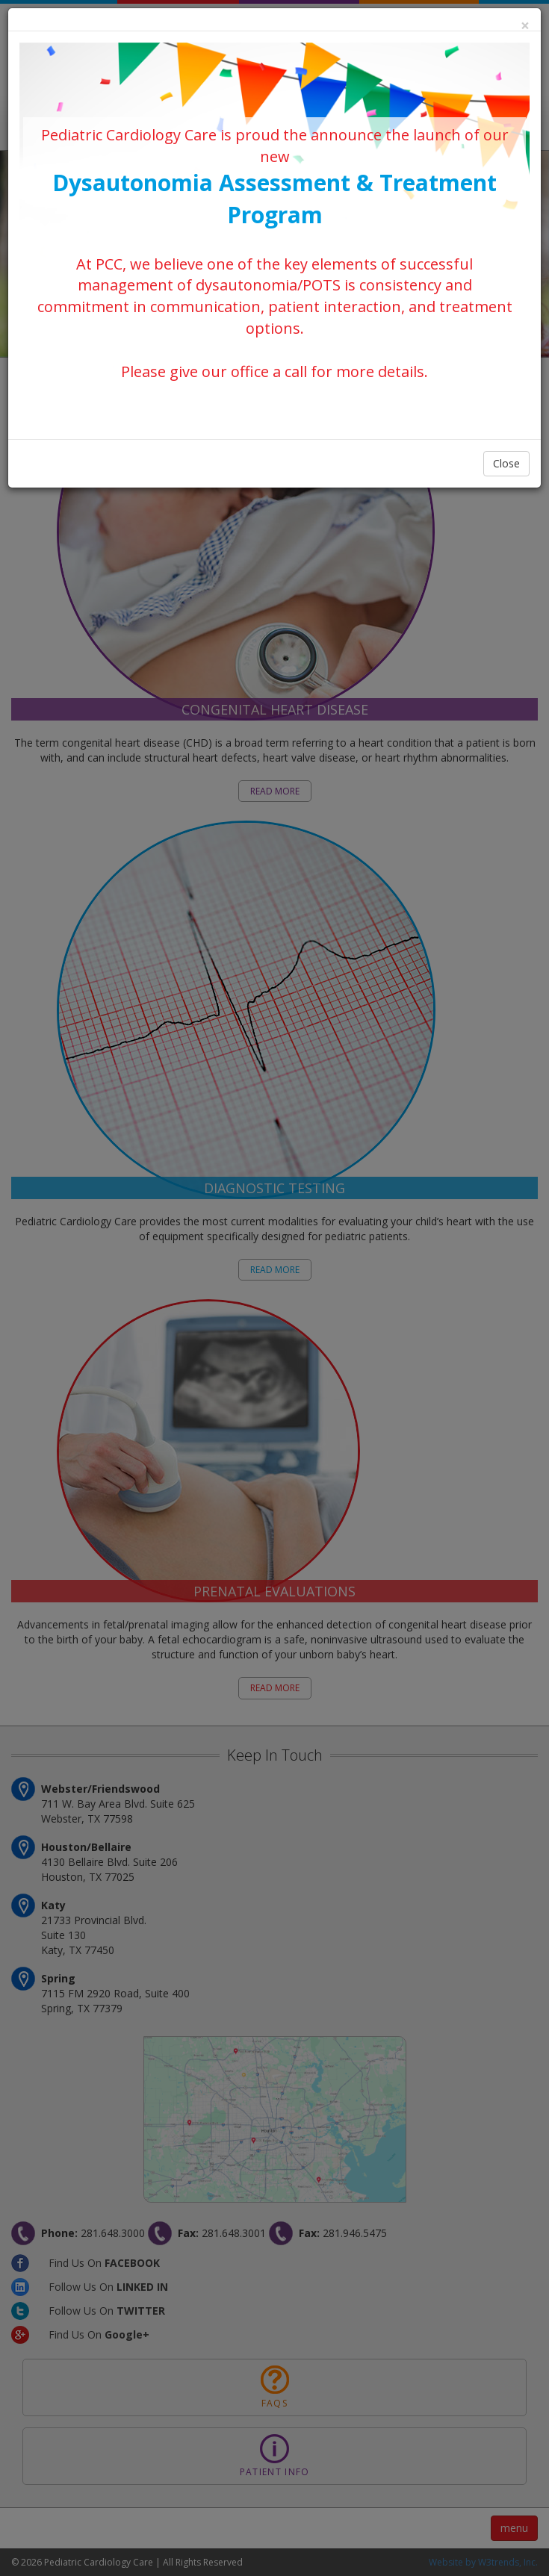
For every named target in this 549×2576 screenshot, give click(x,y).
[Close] (525, 26)
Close (506, 463)
